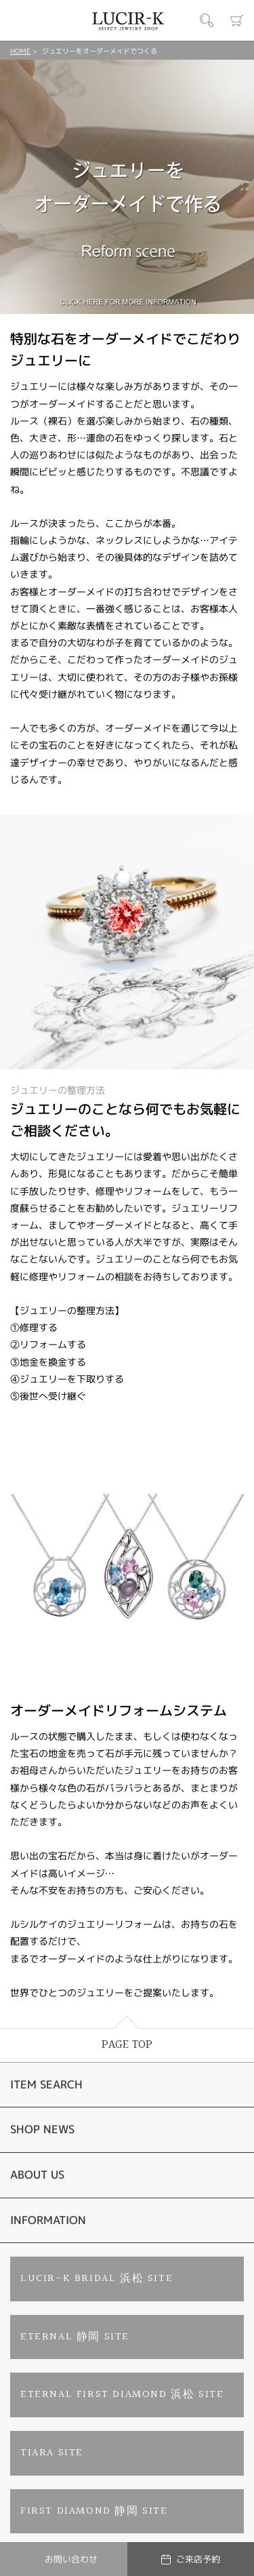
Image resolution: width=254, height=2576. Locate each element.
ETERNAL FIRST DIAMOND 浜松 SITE (122, 2394)
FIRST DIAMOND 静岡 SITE (94, 2511)
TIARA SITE (51, 2452)
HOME (20, 51)
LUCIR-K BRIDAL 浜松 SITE (96, 2278)
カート (237, 20)
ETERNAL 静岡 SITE (74, 2337)
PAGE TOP (127, 2045)
